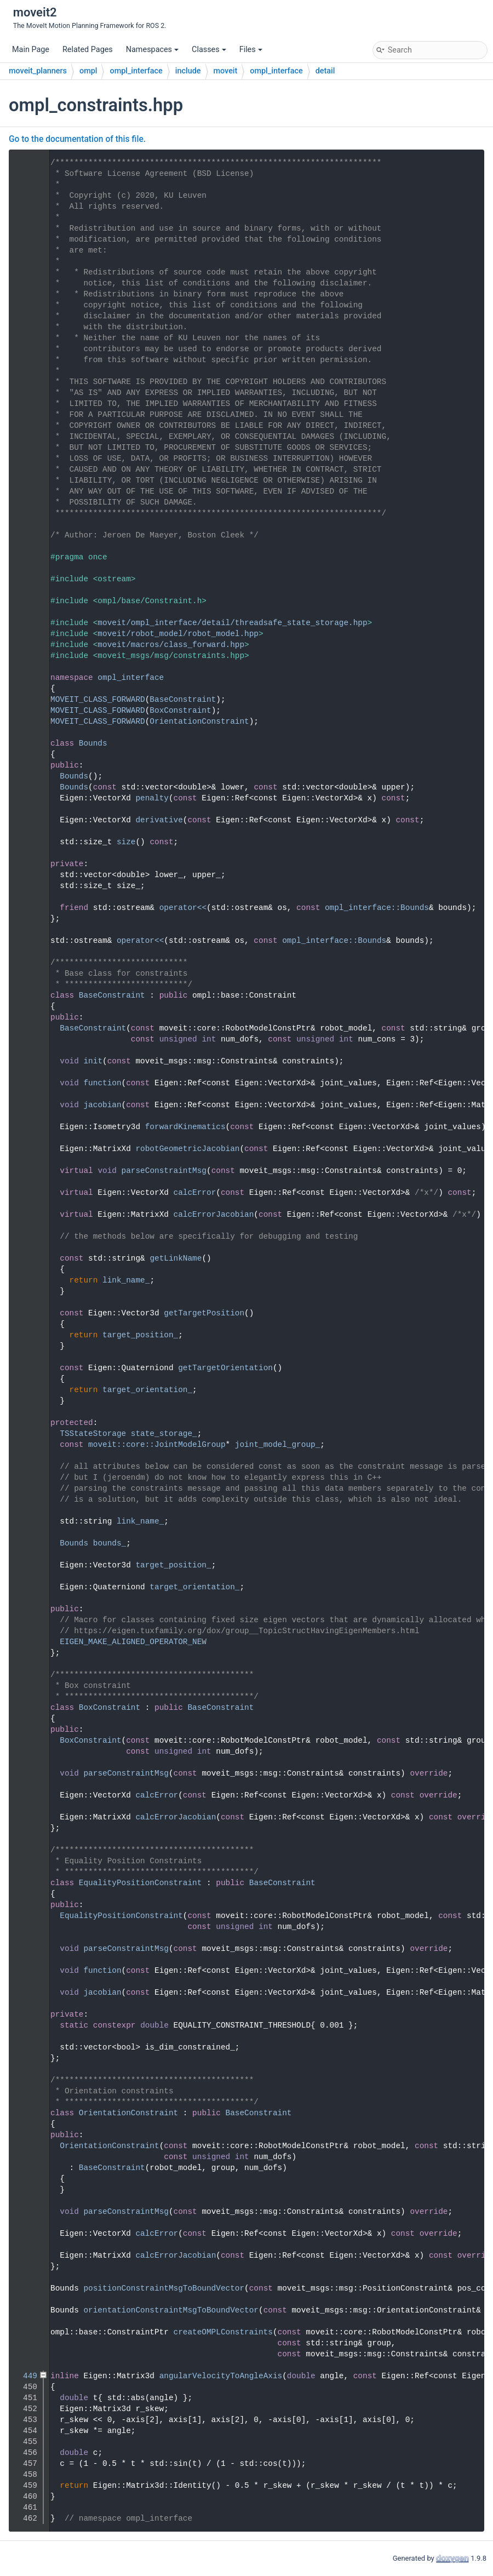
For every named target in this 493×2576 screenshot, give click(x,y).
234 (25, 1565)
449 (25, 2376)
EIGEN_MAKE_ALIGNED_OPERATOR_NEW (133, 1642)
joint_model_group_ (277, 1444)
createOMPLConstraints (223, 2332)
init (92, 1061)
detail (325, 71)
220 (25, 1444)
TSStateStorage (93, 1433)
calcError (195, 1192)
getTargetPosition (204, 1313)
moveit (226, 71)
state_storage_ (164, 1433)
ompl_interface (136, 71)
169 (25, 1170)
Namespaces (152, 49)
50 (25, 699)
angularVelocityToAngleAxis (221, 2376)
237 (25, 1587)
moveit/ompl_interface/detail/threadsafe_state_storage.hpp (232, 623)
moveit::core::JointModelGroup (156, 1444)
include (188, 71)
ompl (88, 71)
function (102, 1083)
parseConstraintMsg (164, 1170)
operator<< (183, 907)
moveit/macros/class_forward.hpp (171, 644)
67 (25, 743)
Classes (209, 49)
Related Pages (87, 49)
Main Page (30, 49)
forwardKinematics (185, 1127)
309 (25, 1883)
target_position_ (140, 1335)
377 (25, 2113)
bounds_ (109, 1543)
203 (25, 1313)
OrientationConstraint (199, 721)
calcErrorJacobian (214, 1214)
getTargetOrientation (225, 1368)
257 (25, 1707)
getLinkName (176, 1258)
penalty (151, 798)
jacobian (102, 1105)
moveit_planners (38, 71)
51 (25, 710)
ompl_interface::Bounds (377, 907)
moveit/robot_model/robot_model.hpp (178, 633)
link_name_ (126, 1280)
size (126, 842)
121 (25, 995)
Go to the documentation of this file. (77, 139)
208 (25, 1368)
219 (25, 1433)
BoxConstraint (180, 710)
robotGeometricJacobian (187, 1148)
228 (25, 1521)
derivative (158, 820)
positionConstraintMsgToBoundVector (163, 2288)
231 (25, 1543)
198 (25, 1258)
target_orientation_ (147, 1390)
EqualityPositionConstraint (140, 1883)
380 (25, 2146)
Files (250, 49)
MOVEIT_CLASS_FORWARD (97, 699)
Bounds (93, 743)
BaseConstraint (183, 699)
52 (25, 721)
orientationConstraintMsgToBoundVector (171, 2310)
